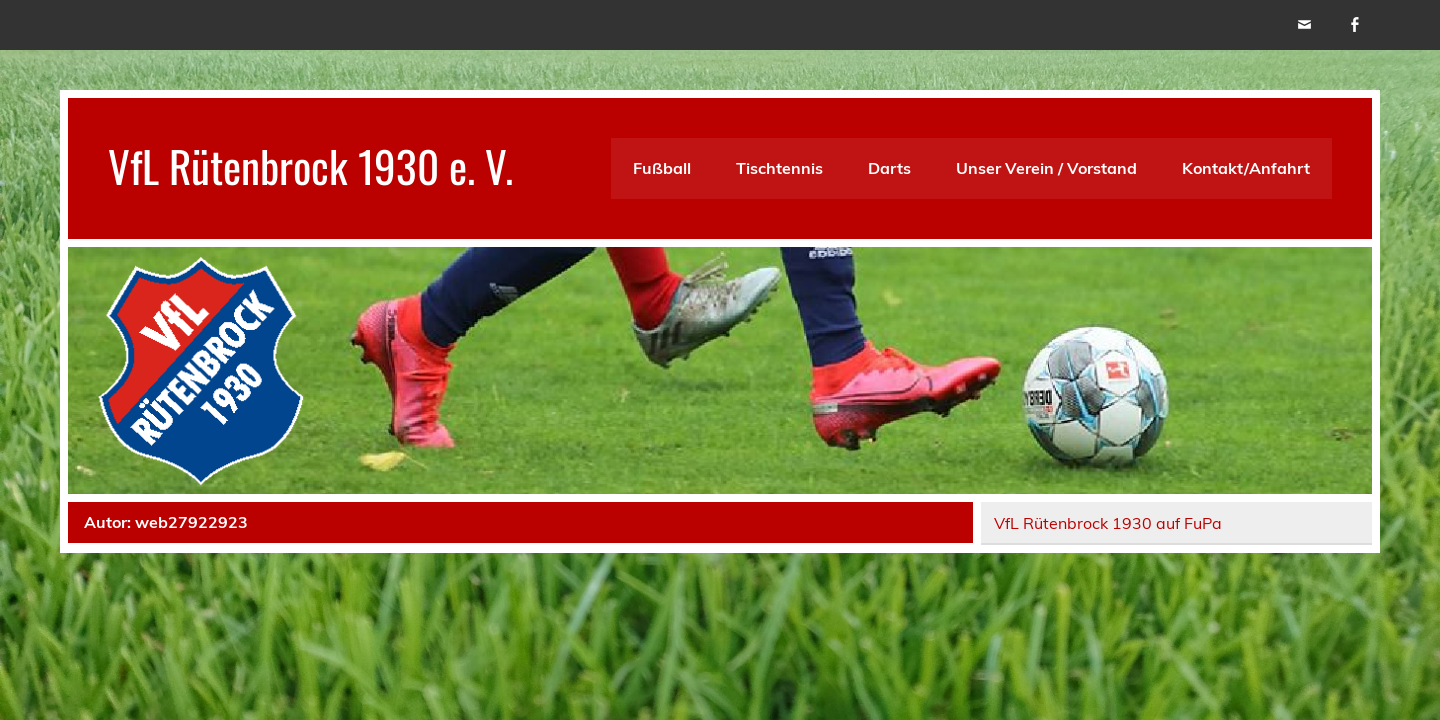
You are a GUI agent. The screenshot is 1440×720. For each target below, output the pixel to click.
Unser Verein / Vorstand (1046, 168)
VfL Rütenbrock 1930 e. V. (310, 165)
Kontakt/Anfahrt (1246, 168)
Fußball (662, 168)
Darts (889, 168)
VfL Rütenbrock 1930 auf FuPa (1108, 523)
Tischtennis (779, 168)
